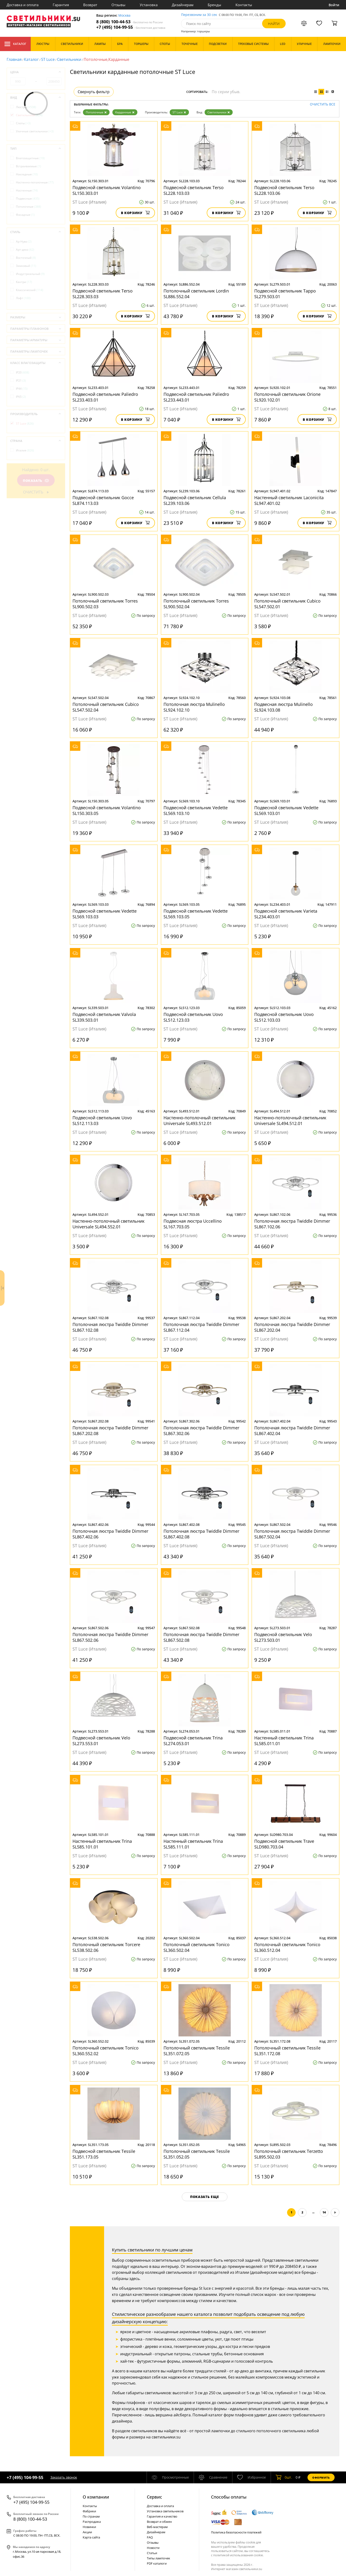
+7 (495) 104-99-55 (130, 27)
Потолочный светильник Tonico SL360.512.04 (287, 1947)
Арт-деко (25, 250)
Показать (36, 480)
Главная (14, 59)
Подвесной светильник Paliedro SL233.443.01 (196, 397)
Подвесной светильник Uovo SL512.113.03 (102, 1120)
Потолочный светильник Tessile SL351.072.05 (196, 2050)
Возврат (90, 4)
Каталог (15, 44)
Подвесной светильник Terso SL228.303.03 (102, 293)
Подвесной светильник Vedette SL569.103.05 (195, 913)
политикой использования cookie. (238, 2555)
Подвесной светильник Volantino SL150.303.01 (106, 190)
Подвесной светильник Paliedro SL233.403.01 (105, 397)
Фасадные (25, 215)
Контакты (243, 4)
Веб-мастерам (157, 2527)
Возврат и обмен (159, 2521)
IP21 (21, 380)
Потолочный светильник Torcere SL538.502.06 (106, 1947)
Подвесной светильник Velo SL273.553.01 (101, 1740)
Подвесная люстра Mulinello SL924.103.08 (283, 707)
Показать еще (204, 2196)
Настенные (27, 190)
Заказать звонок (63, 2477)
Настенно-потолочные (35, 182)
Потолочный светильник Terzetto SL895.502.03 (288, 2154)
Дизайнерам (182, 4)
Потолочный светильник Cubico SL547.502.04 (105, 707)
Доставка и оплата (22, 4)
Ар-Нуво (24, 241)
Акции (87, 2532)
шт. (284, 2477)
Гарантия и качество (162, 2516)
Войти (334, 5)
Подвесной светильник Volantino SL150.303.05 (106, 810)
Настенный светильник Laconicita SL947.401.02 (289, 500)
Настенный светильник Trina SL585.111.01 (193, 1844)
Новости (153, 2548)
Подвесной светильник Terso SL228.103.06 (284, 190)
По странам (91, 2516)
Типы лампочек (158, 2558)
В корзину (135, 213)
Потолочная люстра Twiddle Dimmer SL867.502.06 (110, 1637)
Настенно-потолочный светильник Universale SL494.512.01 (290, 1120)
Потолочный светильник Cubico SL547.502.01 (287, 603)
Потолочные (96, 112)
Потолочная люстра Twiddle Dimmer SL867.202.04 (292, 1327)
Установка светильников (165, 2511)
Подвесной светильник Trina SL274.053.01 (193, 1740)
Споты (23, 123)
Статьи (152, 2553)
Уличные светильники (35, 131)
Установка (149, 4)
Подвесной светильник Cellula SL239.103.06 (194, 500)
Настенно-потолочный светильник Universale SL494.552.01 (108, 1224)
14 (324, 2212)
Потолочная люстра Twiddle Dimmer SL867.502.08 (201, 1637)
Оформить (321, 2477)
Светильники (69, 59)
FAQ (150, 2537)
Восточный (26, 258)
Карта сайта (91, 2537)
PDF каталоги (157, 2563)
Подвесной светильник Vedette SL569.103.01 (286, 810)
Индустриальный (30, 274)
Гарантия (61, 4)
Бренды (214, 4)
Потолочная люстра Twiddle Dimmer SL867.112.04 (201, 1327)
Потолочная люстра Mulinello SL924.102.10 (194, 707)
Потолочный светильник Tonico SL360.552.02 (105, 2050)
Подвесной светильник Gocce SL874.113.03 (103, 500)
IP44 (22, 389)
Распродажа (92, 2521)
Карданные (125, 112)
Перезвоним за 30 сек (199, 15)
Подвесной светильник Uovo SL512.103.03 (284, 1017)
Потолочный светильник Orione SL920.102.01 (287, 397)
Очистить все (322, 104)
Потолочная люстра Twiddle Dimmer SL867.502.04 (292, 1534)
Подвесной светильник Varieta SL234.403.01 (285, 913)
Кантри (24, 282)
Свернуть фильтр (94, 91)
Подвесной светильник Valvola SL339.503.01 (104, 1017)
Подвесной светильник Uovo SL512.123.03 (193, 1017)
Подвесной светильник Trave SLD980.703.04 (284, 1844)
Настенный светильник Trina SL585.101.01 (102, 1844)
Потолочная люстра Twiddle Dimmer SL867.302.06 (201, 1430)
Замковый (26, 266)
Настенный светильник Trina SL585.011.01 (284, 1740)
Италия (25, 450)
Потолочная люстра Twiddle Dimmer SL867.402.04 (292, 1430)
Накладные (27, 174)
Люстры (26, 107)
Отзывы (118, 4)
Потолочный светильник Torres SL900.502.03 (105, 603)
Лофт (23, 298)
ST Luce (48, 59)
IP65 (21, 397)
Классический (29, 290)
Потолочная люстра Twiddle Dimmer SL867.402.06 (110, 1534)
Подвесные (27, 198)
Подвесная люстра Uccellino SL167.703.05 (192, 1224)
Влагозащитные (30, 158)
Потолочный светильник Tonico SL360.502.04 (196, 1947)
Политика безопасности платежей (236, 2532)
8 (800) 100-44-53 (129, 21)
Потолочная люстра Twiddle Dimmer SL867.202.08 (110, 1430)
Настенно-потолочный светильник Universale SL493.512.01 (199, 1120)
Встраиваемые (28, 166)
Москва (124, 16)
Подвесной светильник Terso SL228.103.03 (193, 190)
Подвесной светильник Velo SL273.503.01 (283, 1637)
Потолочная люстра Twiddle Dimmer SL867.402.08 (201, 1534)
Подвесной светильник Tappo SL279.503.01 (285, 293)
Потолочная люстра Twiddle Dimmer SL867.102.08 (110, 1327)
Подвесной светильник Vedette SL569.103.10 (195, 810)
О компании (96, 2497)
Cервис (154, 2497)
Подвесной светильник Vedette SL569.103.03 (104, 913)
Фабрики (89, 2511)
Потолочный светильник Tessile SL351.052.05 (196, 2154)
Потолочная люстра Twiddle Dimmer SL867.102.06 (292, 1224)
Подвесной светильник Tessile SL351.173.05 (103, 2154)
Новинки (89, 2527)
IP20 (22, 372)
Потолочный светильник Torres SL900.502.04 (196, 603)
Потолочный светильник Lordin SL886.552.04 (196, 293)
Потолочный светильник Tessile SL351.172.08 (287, 2050)
